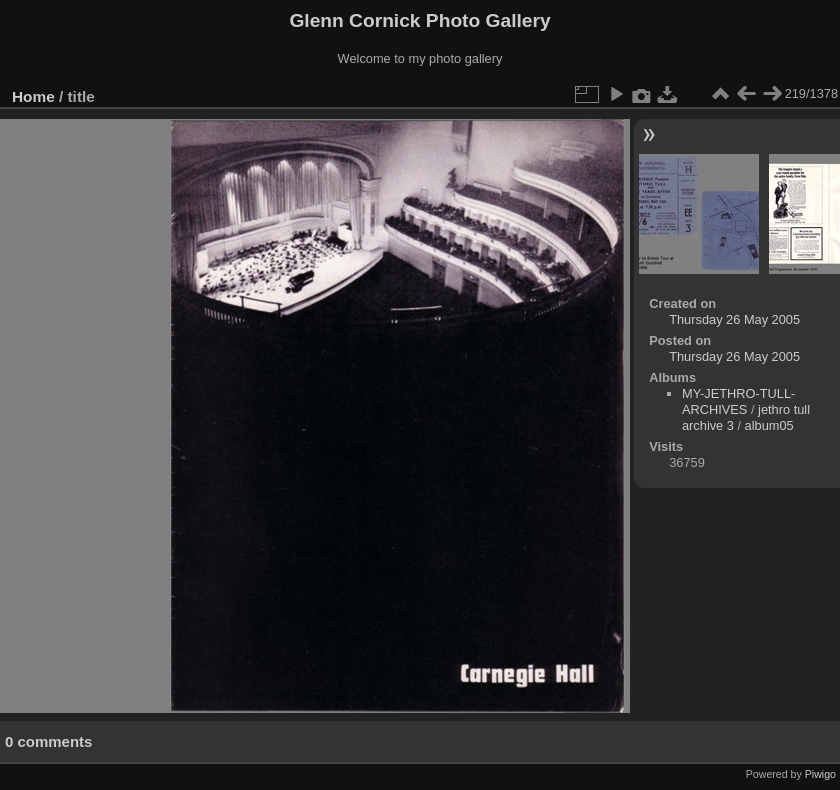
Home (33, 96)
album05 (769, 425)
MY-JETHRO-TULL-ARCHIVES (738, 401)
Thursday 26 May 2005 (734, 319)
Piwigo (820, 774)
